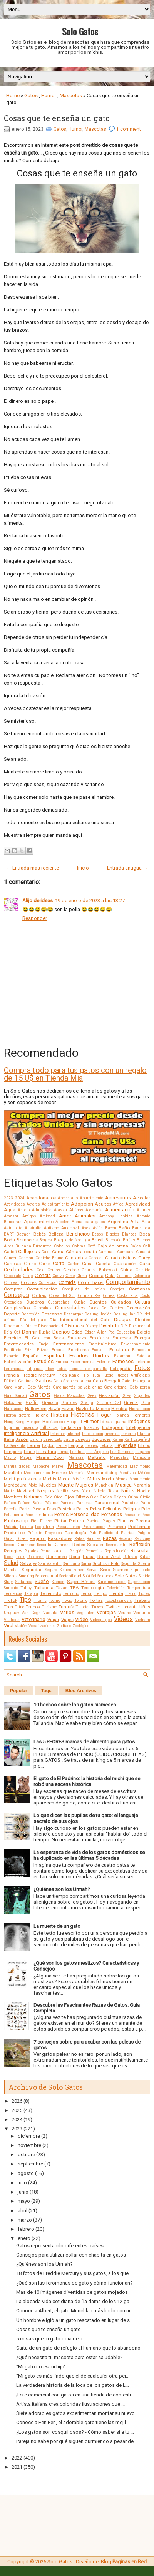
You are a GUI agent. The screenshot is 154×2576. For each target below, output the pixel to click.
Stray (8, 1581)
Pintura (76, 1520)
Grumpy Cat (109, 1402)
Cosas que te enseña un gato (57, 118)
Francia (11, 1375)
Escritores (78, 1349)
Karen (117, 1439)
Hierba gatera (17, 1415)
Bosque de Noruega (72, 1239)
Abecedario (68, 1198)
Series (79, 1569)
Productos (14, 1532)
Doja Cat (12, 1332)
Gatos (31, 95)
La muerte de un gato (56, 1926)
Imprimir (12, 1427)
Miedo (64, 1479)
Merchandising (102, 1472)
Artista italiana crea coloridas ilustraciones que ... (70, 2404)
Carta (58, 1263)
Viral (8, 1625)
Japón (21, 1439)
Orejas (106, 1497)
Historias (82, 1414)
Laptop (48, 1445)
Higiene (40, 1415)
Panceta (67, 1502)
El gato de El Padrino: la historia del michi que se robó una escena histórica (86, 1781)
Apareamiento (39, 1221)
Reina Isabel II (54, 1550)
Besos (97, 1234)
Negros (45, 1490)
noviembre (29, 2145)
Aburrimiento (91, 1198)
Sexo (105, 1569)
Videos (123, 1619)
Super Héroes (81, 1581)
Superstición (139, 1581)
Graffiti (32, 1402)
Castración (125, 1263)
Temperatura (138, 1587)
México (144, 1472)
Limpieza (13, 1451)
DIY (124, 1326)
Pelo (145, 1509)
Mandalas (119, 1457)
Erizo (28, 1349)
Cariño (30, 1263)
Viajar (53, 1619)
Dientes (142, 1319)
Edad (77, 1332)
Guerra (131, 1402)
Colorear (11, 1282)
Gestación (109, 1395)
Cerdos (53, 1269)
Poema (143, 1520)
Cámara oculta (81, 1251)
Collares (124, 1275)
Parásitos (130, 1502)
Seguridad (32, 1569)
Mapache (41, 1466)
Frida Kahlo (68, 1375)
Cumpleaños (17, 1307)
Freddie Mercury (38, 1375)
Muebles (47, 1485)
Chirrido (143, 1269)
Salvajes (28, 1563)
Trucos (33, 1607)
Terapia (31, 1593)
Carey (144, 1258)
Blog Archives (80, 1690)
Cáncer (10, 1258)
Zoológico (80, 1625)
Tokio (67, 1600)
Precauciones (68, 1526)
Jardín (36, 1439)
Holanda (121, 1415)
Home (13, 95)
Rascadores (60, 1538)
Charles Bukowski (99, 1269)
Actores (33, 1204)
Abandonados (41, 1198)
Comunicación (42, 1289)
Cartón (73, 1263)
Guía (145, 1402)
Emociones (99, 1337)
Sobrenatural (46, 1575)
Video (81, 1619)
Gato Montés (39, 1387)
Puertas (128, 1532)
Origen (120, 1497)
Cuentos (98, 1302)
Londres (77, 1451)
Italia (9, 1439)
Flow (49, 1368)
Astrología (13, 1228)
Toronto (80, 1600)
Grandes (69, 1402)
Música (124, 1485)
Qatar (9, 1538)
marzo (25, 2220)
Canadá (143, 1251)
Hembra (119, 1408)
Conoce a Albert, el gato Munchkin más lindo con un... (75, 2310)
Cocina (96, 1275)
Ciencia (43, 1275)
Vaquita (50, 1612)
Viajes (67, 1619)
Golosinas (13, 1402)
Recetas (125, 1538)
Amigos (29, 1216)
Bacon (110, 1228)
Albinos (76, 1209)
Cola (110, 1275)
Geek (92, 1395)
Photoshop (16, 1520)
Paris (145, 1502)
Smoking (26, 1575)
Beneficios (78, 1234)
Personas (111, 1514)
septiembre (30, 2164)
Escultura (119, 1349)
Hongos (33, 1421)
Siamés (120, 1569)
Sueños (58, 1581)
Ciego (28, 1275)
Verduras (141, 1612)
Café (91, 1246)
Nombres (13, 1497)
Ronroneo (56, 1556)
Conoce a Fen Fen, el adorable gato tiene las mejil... (72, 2422)
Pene (29, 1514)
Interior (57, 1433)
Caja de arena (112, 1246)
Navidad (25, 1490)
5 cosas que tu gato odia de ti (49, 2339)
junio (23, 2192)
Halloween (36, 1408)
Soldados (105, 1575)
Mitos (93, 1479)
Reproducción (117, 1550)
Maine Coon (50, 1457)
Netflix (62, 1490)
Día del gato (33, 1319)
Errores (58, 1349)
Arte (134, 1221)
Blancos (129, 1234)
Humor (48, 95)
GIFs (126, 1395)
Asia (146, 1221)
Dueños (61, 1332)
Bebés (39, 1234)
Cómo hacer (91, 1282)
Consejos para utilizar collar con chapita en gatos (71, 2255)
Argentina (117, 1221)
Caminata (107, 1251)
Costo (145, 1295)
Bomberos (27, 1239)
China (126, 1269)
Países (10, 1502)
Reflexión (139, 1544)
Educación (126, 1332)
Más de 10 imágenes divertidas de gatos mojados (72, 2292)
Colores (29, 1282)
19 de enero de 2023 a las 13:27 (90, 900)
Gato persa (139, 1387)
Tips (25, 1599)
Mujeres (84, 1485)
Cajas (135, 1246)
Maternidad (116, 1466)
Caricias (12, 1263)
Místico (78, 1479)
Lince (29, 1451)
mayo (24, 2201)
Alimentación (119, 1209)
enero (24, 2238)
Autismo (51, 1228)
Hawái (54, 1408)
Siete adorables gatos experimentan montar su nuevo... (77, 2413)
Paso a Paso (44, 1509)
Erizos (43, 1349)
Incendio (30, 1427)
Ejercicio (12, 1337)
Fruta (95, 1375)
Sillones (11, 1575)
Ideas (106, 1421)
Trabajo (142, 1600)
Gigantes (142, 1395)
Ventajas (106, 1612)
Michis (49, 1479)
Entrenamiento (68, 1344)
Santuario (71, 1563)
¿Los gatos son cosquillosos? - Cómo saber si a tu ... (75, 2432)
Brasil (98, 1239)
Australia (33, 1228)
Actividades (14, 1204)
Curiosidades (70, 1307)
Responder (34, 918)
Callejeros (29, 1251)
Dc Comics (112, 1307)
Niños (127, 1490)
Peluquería (13, 1514)
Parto (24, 1509)
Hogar (104, 1415)
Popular (18, 1690)
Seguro (51, 1569)
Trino (19, 1607)
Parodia (11, 1509)
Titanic (40, 1600)
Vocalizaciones (42, 1625)
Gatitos (43, 1381)
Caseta (103, 1263)
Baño (124, 1228)
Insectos (91, 1427)
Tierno (130, 1593)
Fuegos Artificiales (133, 1375)
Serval (92, 1569)
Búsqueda (42, 1246)
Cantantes (76, 1258)
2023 (8, 1198)
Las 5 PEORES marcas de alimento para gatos (84, 1741)
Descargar (73, 1314)
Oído (58, 1497)
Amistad (47, 1216)
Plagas (108, 1520)
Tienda (116, 1593)
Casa (87, 1263)
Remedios (94, 1550)
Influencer (49, 1427)
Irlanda (143, 1433)
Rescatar (140, 1550)
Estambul (122, 1356)
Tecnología (92, 1587)
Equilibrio (12, 1349)
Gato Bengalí (106, 1381)
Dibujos (122, 1319)
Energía (142, 1337)
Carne (44, 1263)
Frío (85, 1375)
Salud (11, 1563)
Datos (93, 1307)
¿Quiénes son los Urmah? (61, 1889)
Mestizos (127, 1472)
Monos (121, 1479)
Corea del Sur (62, 1295)
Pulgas (143, 1532)
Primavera (116, 1526)
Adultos (103, 1204)
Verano (124, 1612)
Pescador (132, 1514)
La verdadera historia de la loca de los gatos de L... (72, 2385)
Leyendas (125, 1445)
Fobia (62, 1368)
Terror (86, 1593)
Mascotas (71, 95)
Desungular (124, 1314)
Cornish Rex (89, 1295)
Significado (140, 1569)
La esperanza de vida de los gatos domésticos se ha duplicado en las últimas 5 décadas (89, 1855)
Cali (146, 1246)
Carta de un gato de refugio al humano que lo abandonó (78, 2348)
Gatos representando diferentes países (60, 2245)
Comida (67, 1282)
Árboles (62, 1221)
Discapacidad (50, 1326)
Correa (109, 1295)
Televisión (116, 1587)
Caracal (96, 1258)
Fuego (107, 1375)
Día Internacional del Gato (80, 1319)
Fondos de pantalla (88, 1368)
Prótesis (35, 1532)
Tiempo (100, 1593)
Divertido (109, 1326)
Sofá (86, 1575)
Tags (46, 1690)
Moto (32, 1485)
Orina (133, 1497)
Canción (25, 1258)
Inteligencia (138, 1427)
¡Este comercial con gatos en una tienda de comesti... (75, 2395)
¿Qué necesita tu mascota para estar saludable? (69, 2357)
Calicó (10, 1251)
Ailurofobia (42, 1209)
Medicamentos (37, 1472)
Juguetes (101, 1439)
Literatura (46, 1451)
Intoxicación (92, 1433)
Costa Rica (127, 1295)
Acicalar (141, 1198)
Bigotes (112, 1234)
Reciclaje (142, 1538)
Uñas (144, 1607)
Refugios (13, 1550)
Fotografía (121, 1368)
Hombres (141, 1415)
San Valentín (49, 1563)
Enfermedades (19, 1344)
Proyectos (53, 1532)
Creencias (13, 1302)
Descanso (52, 1314)
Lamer (33, 1445)
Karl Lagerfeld (137, 1439)
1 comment (128, 129)
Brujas (129, 1239)
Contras (39, 1295)
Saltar (145, 1556)
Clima (81, 1275)
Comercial (47, 1282)
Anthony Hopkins (116, 1216)
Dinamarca (14, 1326)
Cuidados (121, 1302)
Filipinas (35, 1368)
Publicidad (108, 1532)
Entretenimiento (102, 1344)
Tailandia (44, 1587)
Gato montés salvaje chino (77, 1387)
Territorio (71, 1593)
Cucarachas (59, 1302)
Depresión (31, 1314)
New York (80, 1490)
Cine (70, 1275)
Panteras (85, 1502)
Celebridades (18, 1269)
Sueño (42, 1581)
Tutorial (82, 1607)
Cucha (79, 1302)
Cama (58, 1251)
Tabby (26, 1587)
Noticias (33, 1497)
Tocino (54, 1600)
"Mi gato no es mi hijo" (41, 2367)
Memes (59, 1472)
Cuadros (35, 1302)
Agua (9, 1209)
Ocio (48, 1497)
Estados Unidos (89, 1356)
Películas (112, 1509)
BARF (9, 1234)
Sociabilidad (70, 1575)
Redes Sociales (88, 1544)
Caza (144, 1263)
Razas (110, 1538)
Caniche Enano (49, 1258)
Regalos (31, 1550)
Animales (85, 1216)
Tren (8, 1607)
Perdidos (44, 1514)
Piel (34, 1520)
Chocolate (12, 1275)
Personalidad (85, 1514)
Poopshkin (44, 1526)
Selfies (65, 1569)
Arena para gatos (88, 1221)
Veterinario (33, 1619)
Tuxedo (97, 1607)
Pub (92, 1532)
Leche (61, 1445)
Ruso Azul (109, 1556)
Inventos (112, 1433)
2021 (17, 2467)
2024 (19, 1198)
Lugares (142, 1451)
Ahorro (24, 1209)
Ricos (8, 1556)
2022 (17, 2458)
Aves (86, 1228)
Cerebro (71, 1269)
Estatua (143, 1356)
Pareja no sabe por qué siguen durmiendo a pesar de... (76, 2441)
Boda (9, 1239)
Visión (21, 1625)
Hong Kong (14, 1421)
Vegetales (85, 1612)
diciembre (29, 2136)
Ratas (79, 1538)
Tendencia (13, 1593)
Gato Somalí (15, 1395)
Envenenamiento (135, 1344)
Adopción (82, 1204)
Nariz (9, 1490)
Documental (139, 1326)
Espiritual (54, 1356)
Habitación (13, 1408)
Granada (50, 1402)
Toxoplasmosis (118, 1600)
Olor (94, 1497)
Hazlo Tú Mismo (93, 1408)
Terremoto (50, 1593)
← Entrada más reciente (32, 868)
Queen (22, 1538)
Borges (45, 1239)
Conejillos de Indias (83, 1289)
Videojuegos (101, 1619)
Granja (86, 1402)
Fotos (142, 1368)
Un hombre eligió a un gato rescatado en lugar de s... (74, 2320)
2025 (17, 2110)
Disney (91, 1326)
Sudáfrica (23, 1581)
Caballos (62, 1246)
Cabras (78, 1246)
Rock (20, 1556)
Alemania (94, 1209)
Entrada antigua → (127, 868)
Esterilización (18, 1361)
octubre (26, 2154)
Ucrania (130, 1607)
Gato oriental (116, 1387)
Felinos (143, 1361)
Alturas (143, 1209)
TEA (74, 1587)
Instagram (113, 1427)
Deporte (12, 1314)
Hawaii (67, 1408)
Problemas (139, 1526)
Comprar (13, 1289)
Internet (73, 1433)
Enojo (43, 1344)
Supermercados (112, 1581)
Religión (76, 1550)
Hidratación (139, 1408)
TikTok (10, 1600)
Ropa (74, 1556)
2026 (17, 2101)
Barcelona (141, 1228)
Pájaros (52, 1502)
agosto (26, 2173)
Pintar (60, 1520)
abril (22, 2210)
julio (22, 2182)
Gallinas (26, 1381)
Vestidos (12, 1619)
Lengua (76, 1445)
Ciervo (58, 1275)
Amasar (11, 1216)
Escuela (99, 1349)
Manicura (141, 1457)
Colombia (141, 1275)
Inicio (83, 868)
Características (120, 1258)
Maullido (13, 1472)
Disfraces (74, 1326)
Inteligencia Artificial (26, 1433)
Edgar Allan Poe (99, 1332)
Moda (108, 1479)
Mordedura (15, 1485)
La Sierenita (14, 1445)
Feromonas (14, 1368)
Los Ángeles (97, 1451)
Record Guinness (19, 1544)
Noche (143, 1490)
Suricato (11, 1587)
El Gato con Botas (44, 1337)
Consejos (16, 1295)
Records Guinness (54, 1544)
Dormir (29, 1332)
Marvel (58, 1466)
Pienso (46, 1520)
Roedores (35, 1556)
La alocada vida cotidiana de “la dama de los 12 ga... (74, 2301)
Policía (11, 1526)
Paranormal (107, 1502)
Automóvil (70, 1228)
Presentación (93, 1526)
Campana (126, 1251)
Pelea (95, 1509)
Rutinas (130, 1556)
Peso (146, 1514)
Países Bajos (30, 1502)
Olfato (82, 1497)
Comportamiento (128, 1282)
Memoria (77, 1472)
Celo (40, 1269)
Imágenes (139, 1421)
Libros (144, 1445)
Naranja (142, 1485)
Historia (59, 1415)
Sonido (144, 1575)
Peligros (131, 1509)
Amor (65, 1216)
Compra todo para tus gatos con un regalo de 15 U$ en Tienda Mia (75, 1074)
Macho (10, 1457)
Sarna (86, 1563)
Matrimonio (140, 1466)
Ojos (69, 1497)
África (118, 1204)
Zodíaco (64, 1625)
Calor (46, 1251)
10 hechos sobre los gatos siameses (74, 1705)
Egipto (143, 1332)
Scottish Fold (105, 1563)
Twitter (113, 1607)
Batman (24, 1234)
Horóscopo (53, 1421)
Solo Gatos (80, 31)
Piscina (93, 1520)
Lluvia (63, 1451)
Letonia (106, 1445)
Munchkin (104, 1485)
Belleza (56, 1234)
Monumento (139, 1479)
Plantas (125, 1520)
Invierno (128, 1433)
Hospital (74, 1421)
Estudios (44, 1361)
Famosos (123, 1361)
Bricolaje (113, 1239)
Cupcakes (42, 1307)
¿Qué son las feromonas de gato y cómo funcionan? (74, 2283)
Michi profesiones (22, 1479)
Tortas (96, 1600)
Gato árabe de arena (72, 1381)
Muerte (66, 1485)
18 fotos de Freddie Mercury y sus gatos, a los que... (74, 2273)
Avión (98, 1228)
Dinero (31, 1326)
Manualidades (17, 1466)
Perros (61, 1514)
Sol (93, 1575)
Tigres (144, 1593)
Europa (61, 1361)
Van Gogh (31, 1612)
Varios (67, 1612)
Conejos (117, 1289)
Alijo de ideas (37, 900)
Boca (144, 1234)
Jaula (69, 1439)
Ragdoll (38, 1538)
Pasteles (66, 1509)
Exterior (103, 1361)
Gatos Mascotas (69, 1395)
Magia (26, 1457)
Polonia (26, 1526)
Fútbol (10, 1381)
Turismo (49, 1607)
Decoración (138, 1307)
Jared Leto (52, 1439)
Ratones (94, 1538)
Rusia (89, 1556)
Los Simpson (122, 1451)
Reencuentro (116, 1544)
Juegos (82, 1439)
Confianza (139, 1289)
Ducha (44, 1332)
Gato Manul (15, 1387)
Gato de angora (136, 1381)
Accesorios (118, 1198)
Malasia (76, 1457)
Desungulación (98, 1314)
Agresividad (137, 1204)
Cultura (142, 1302)
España (30, 1356)
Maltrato (96, 1457)
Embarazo (76, 1337)
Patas (82, 1509)
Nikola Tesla (106, 1490)
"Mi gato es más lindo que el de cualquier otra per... (72, 2376)
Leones (91, 1445)
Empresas (121, 1337)
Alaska (60, 1209)
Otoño (145, 1497)
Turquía (66, 1607)
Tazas (61, 1587)
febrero (26, 2229)
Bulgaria (23, 1246)
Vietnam (142, 1619)
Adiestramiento (55, 1204)
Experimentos (82, 1361)
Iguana (120, 1421)
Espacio (11, 1356)
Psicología (75, 1532)
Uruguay (11, 1612)
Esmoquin (141, 1349)
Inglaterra (71, 1427)
